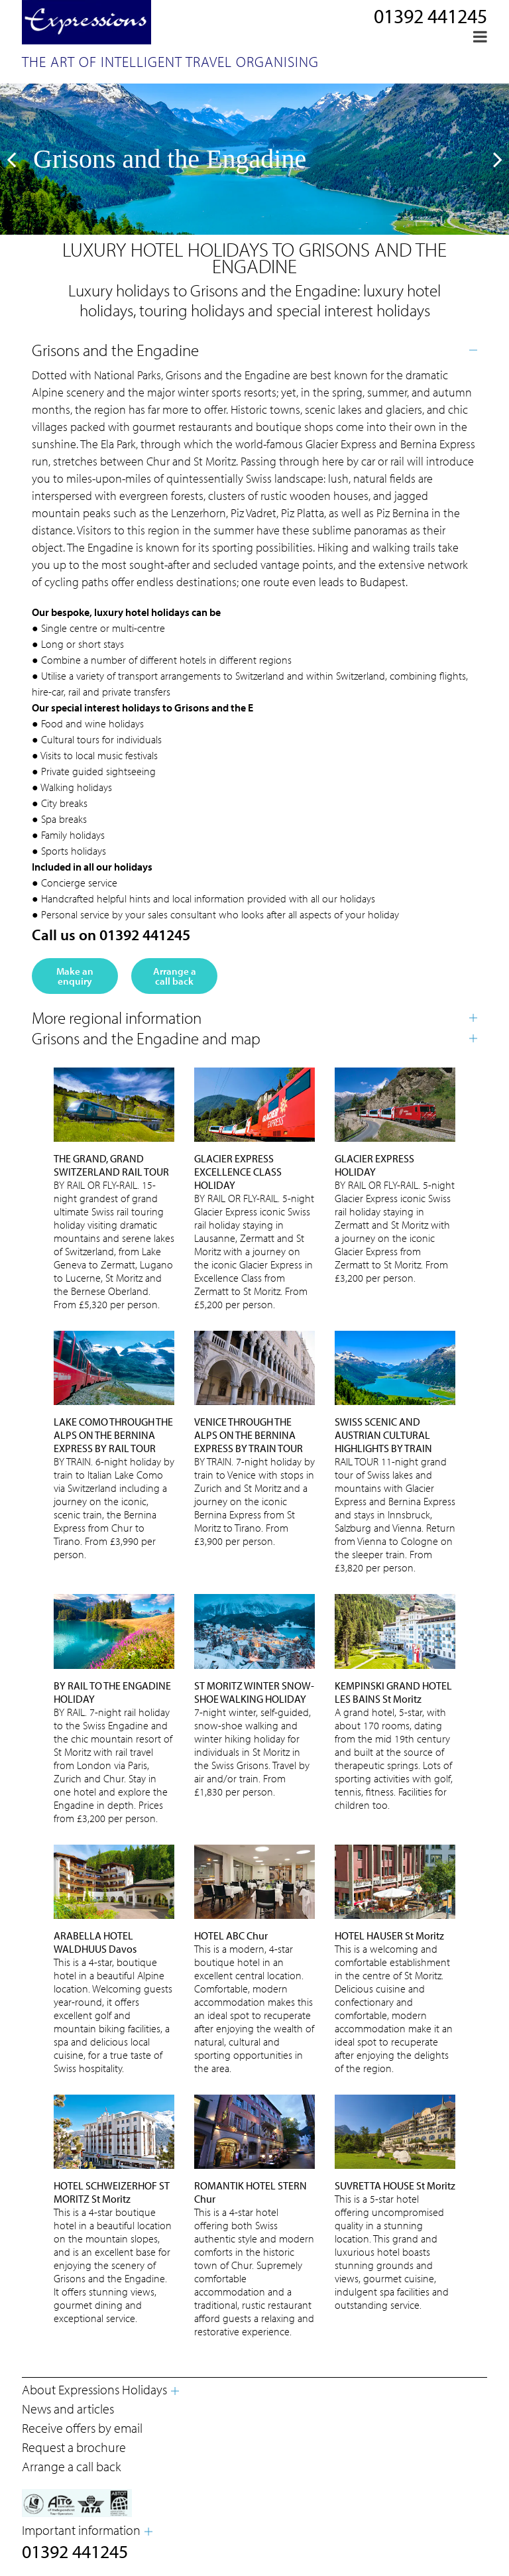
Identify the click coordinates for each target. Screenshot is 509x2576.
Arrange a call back (174, 976)
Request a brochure (74, 2447)
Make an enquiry (74, 976)
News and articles (68, 2408)
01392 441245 (430, 16)
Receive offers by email (82, 2428)
